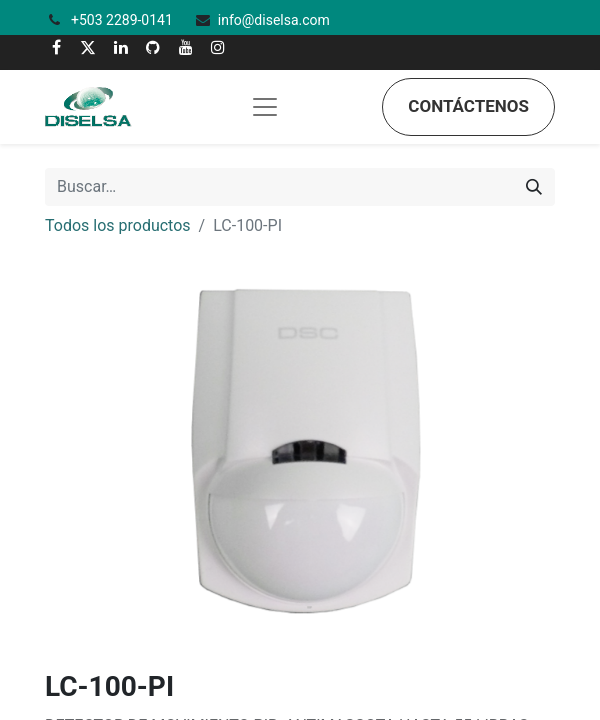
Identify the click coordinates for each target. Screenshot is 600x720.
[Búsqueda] (534, 187)
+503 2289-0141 (123, 20)
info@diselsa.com (274, 20)
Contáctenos (468, 106)
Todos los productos (118, 225)
